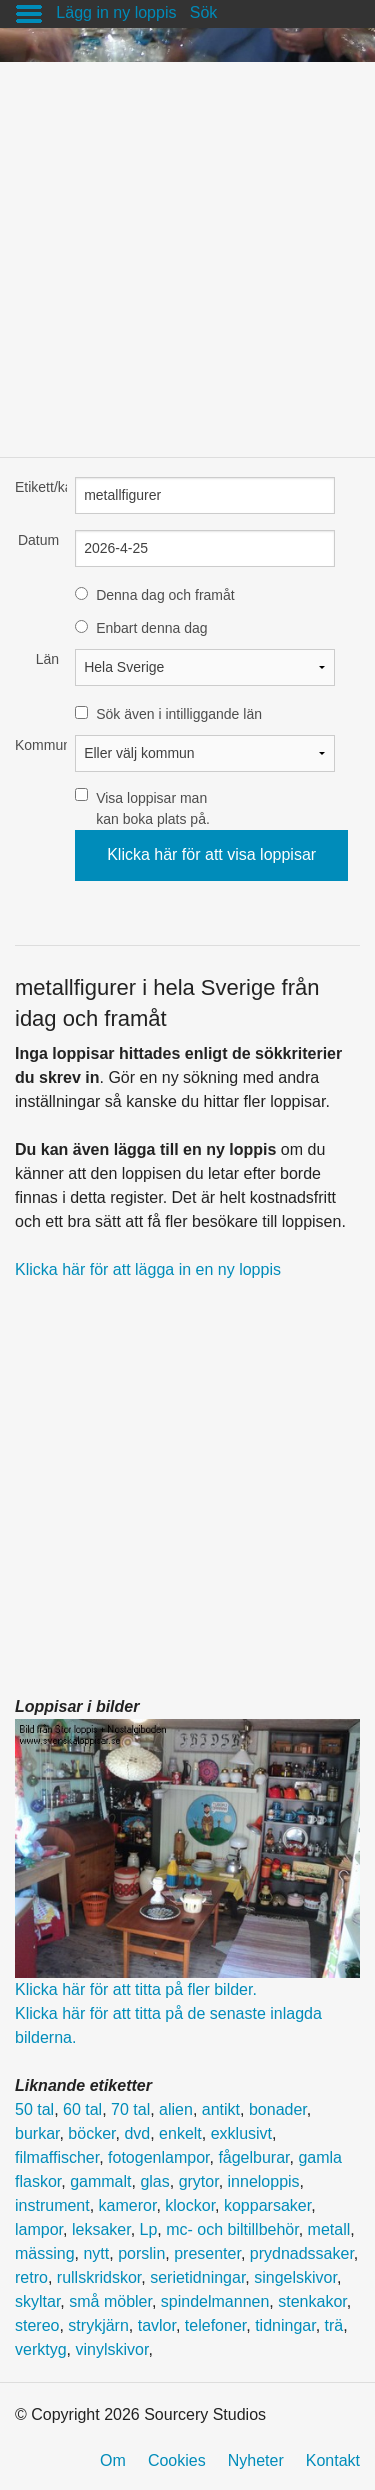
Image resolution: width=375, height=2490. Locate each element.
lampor (39, 2229)
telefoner (215, 2325)
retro (31, 2277)
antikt (221, 2109)
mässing (45, 2253)
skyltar (37, 2301)
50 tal (34, 2109)
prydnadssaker (302, 2253)
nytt (96, 2253)
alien (176, 2109)
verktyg (41, 2349)
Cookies (177, 2460)
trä (334, 2325)
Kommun (37, 745)
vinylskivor (111, 2349)
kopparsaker (267, 2205)
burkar (37, 2133)
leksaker (101, 2229)
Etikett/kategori (37, 487)
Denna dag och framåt (165, 595)
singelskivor (295, 2277)
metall (329, 2229)
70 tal (130, 2109)
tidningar (285, 2325)
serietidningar (197, 2277)
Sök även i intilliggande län (179, 714)
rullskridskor (99, 2277)
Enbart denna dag (151, 628)
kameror (128, 2205)
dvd (137, 2133)
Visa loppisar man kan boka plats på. (153, 808)
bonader (278, 2109)
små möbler (110, 2301)
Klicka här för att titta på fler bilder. (136, 1989)
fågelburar (253, 2157)
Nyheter (256, 2460)
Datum (38, 540)
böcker (91, 2133)
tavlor (157, 2325)
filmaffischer (57, 2157)
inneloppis (264, 2181)
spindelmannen (215, 2301)
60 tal (82, 2109)
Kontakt (333, 2460)
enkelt (180, 2133)
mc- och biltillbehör (232, 2229)
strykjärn (98, 2325)
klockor (190, 2205)
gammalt (100, 2181)
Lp (149, 2229)
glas (154, 2181)
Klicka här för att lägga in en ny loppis (148, 1269)
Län (47, 659)
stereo (37, 2325)
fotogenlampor (158, 2157)
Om (113, 2460)
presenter (207, 2253)
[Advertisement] (187, 249)
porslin (141, 2253)
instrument (52, 2205)
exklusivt (241, 2133)
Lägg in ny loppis (116, 12)
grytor (199, 2181)
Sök (204, 12)
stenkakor (312, 2301)
